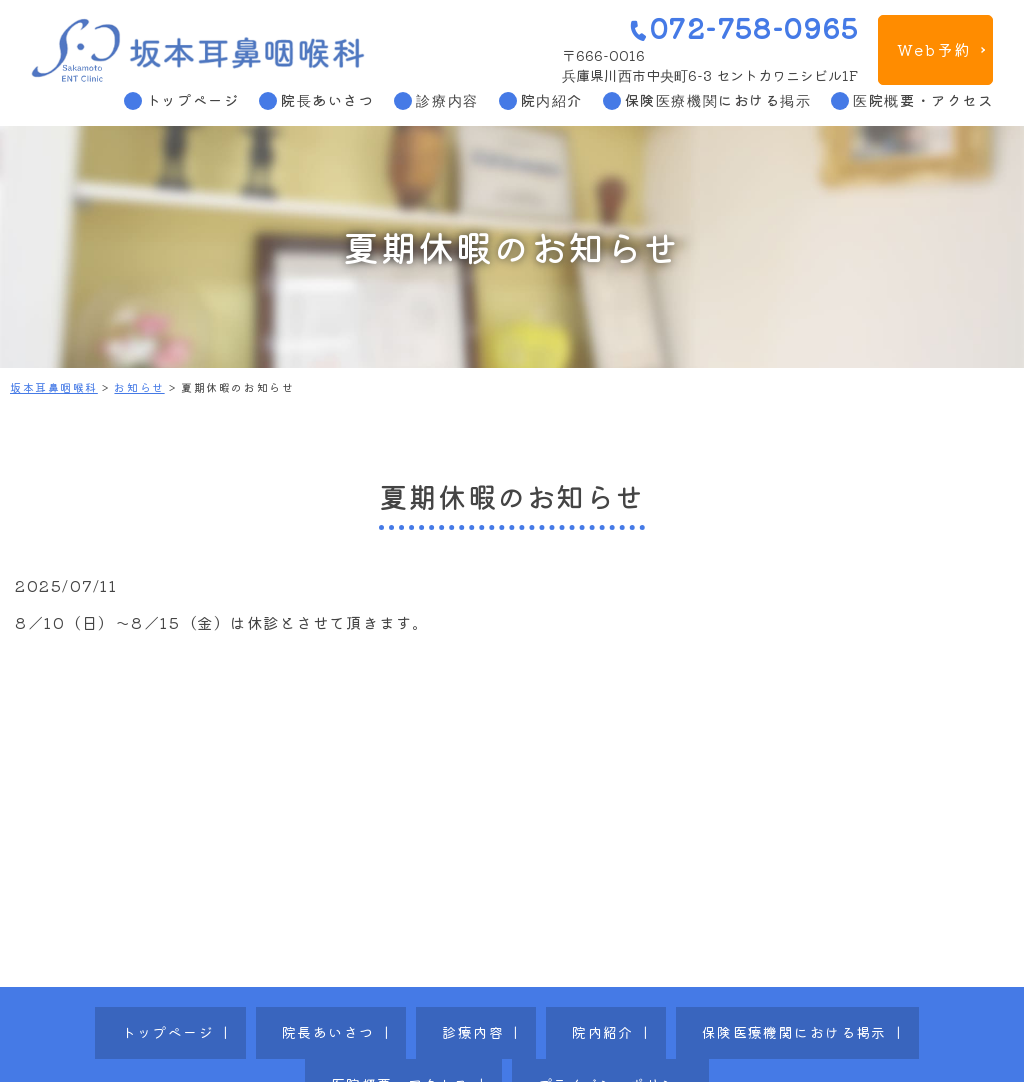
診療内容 (447, 100)
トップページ (192, 100)
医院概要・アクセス (923, 100)
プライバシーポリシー (878, 1018)
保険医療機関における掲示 (718, 100)
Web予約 (934, 49)
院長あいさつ (327, 100)
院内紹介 (552, 100)
